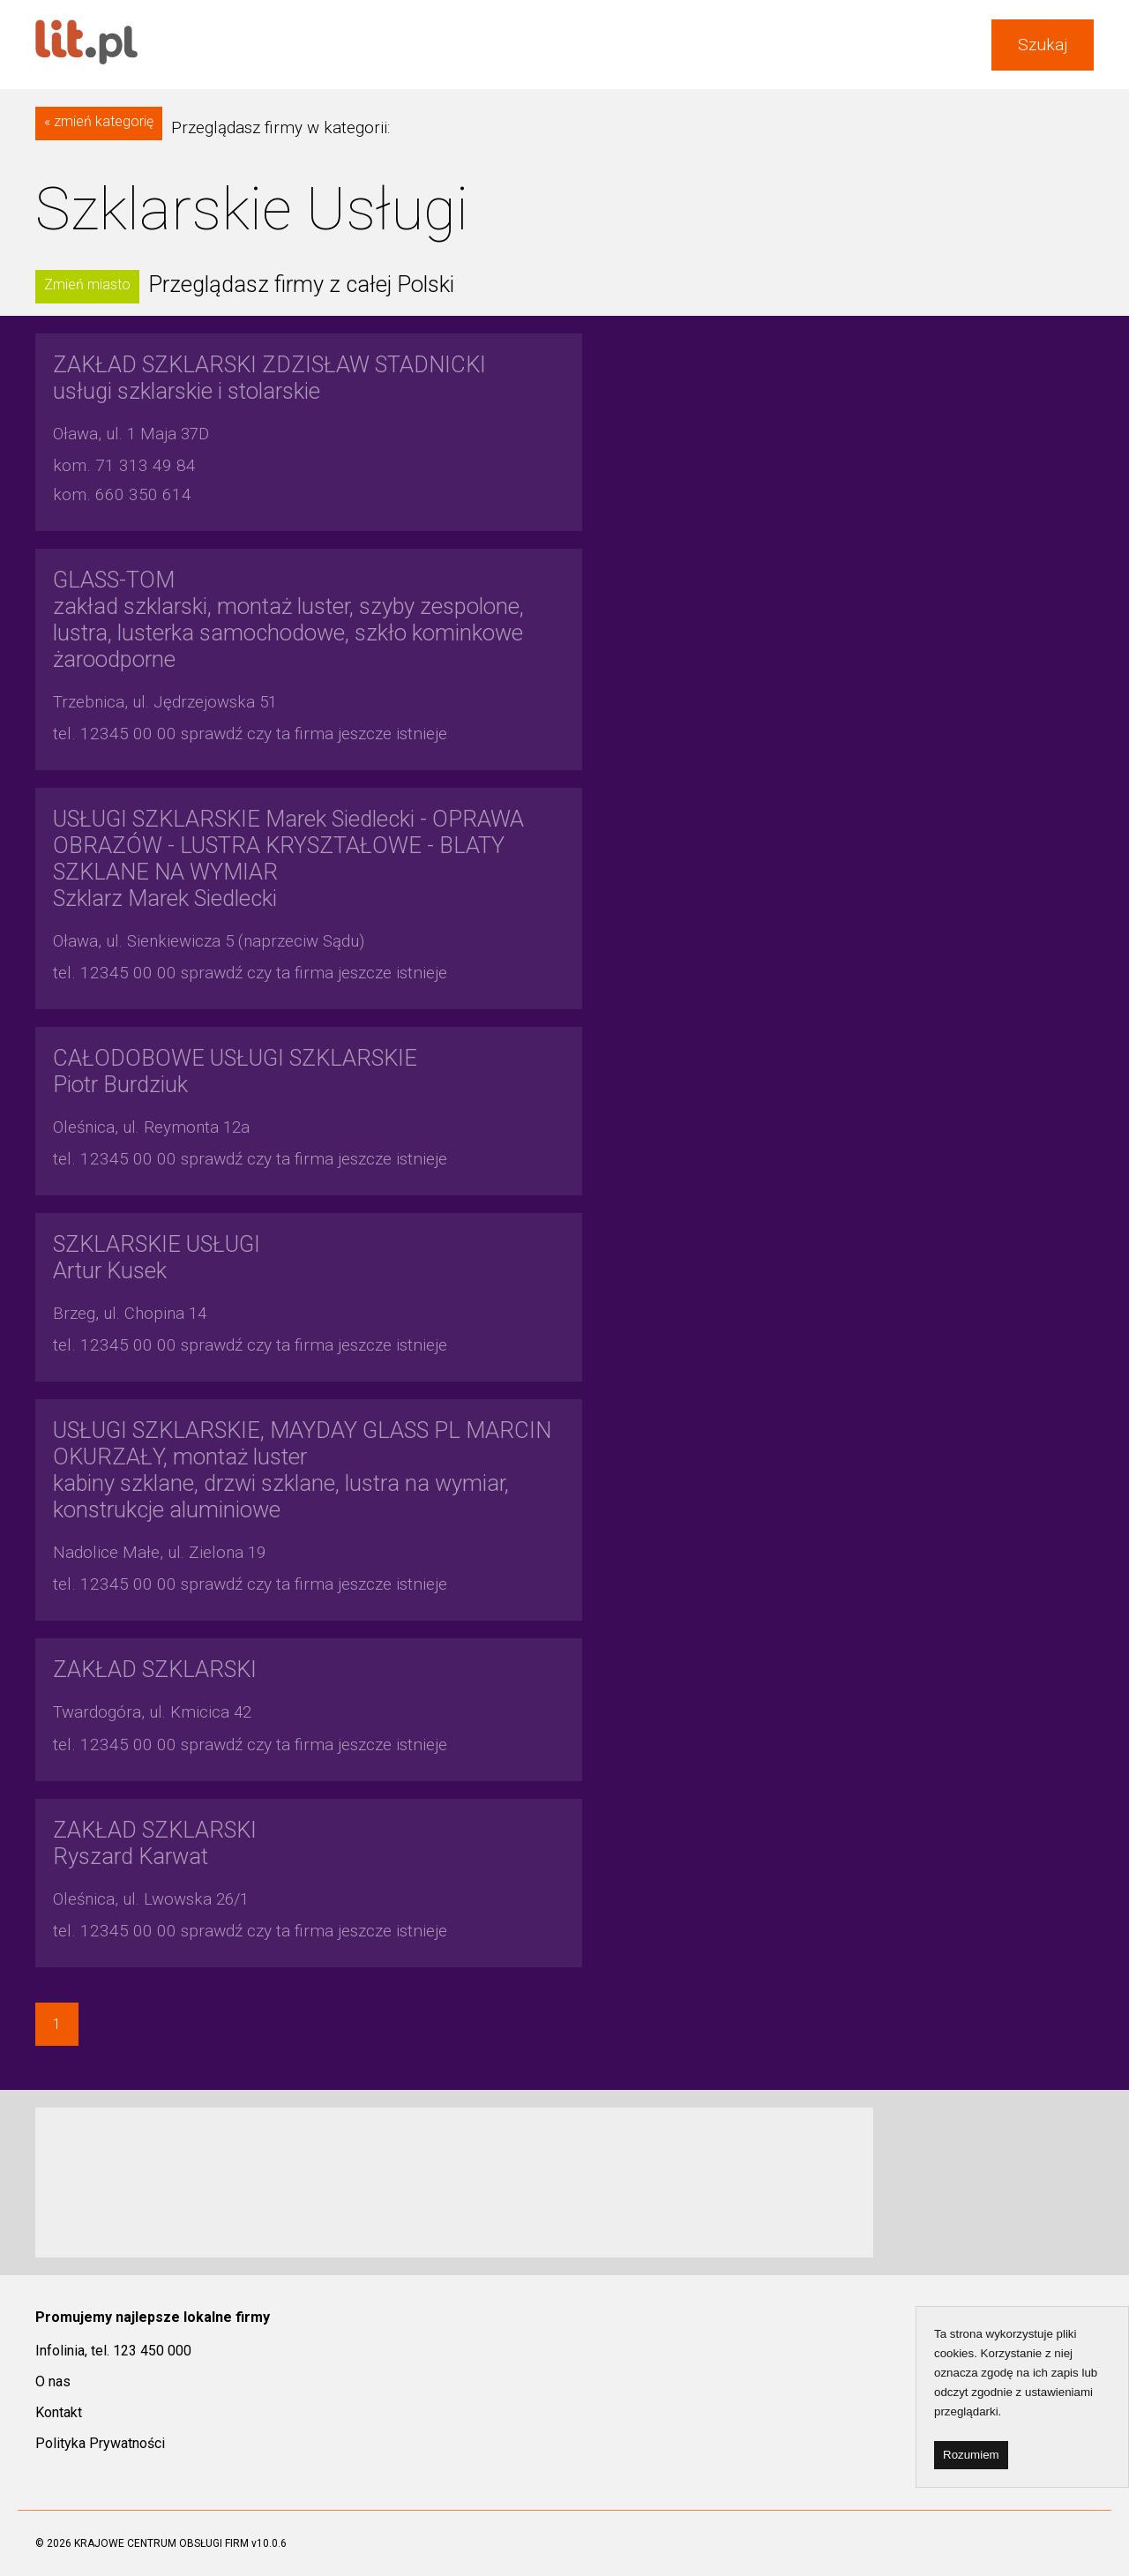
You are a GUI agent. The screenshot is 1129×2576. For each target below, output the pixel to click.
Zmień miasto (87, 284)
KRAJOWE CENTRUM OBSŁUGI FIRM (161, 2543)
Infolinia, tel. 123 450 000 (113, 2350)
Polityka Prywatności (100, 2443)
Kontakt (58, 2412)
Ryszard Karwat (155, 1842)
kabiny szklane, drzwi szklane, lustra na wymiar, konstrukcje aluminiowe (302, 1470)
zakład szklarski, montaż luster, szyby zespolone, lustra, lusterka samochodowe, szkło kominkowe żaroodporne (288, 619)
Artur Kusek (156, 1257)
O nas (53, 2381)
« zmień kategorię (98, 121)
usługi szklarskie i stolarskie (269, 377)
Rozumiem (971, 2454)
